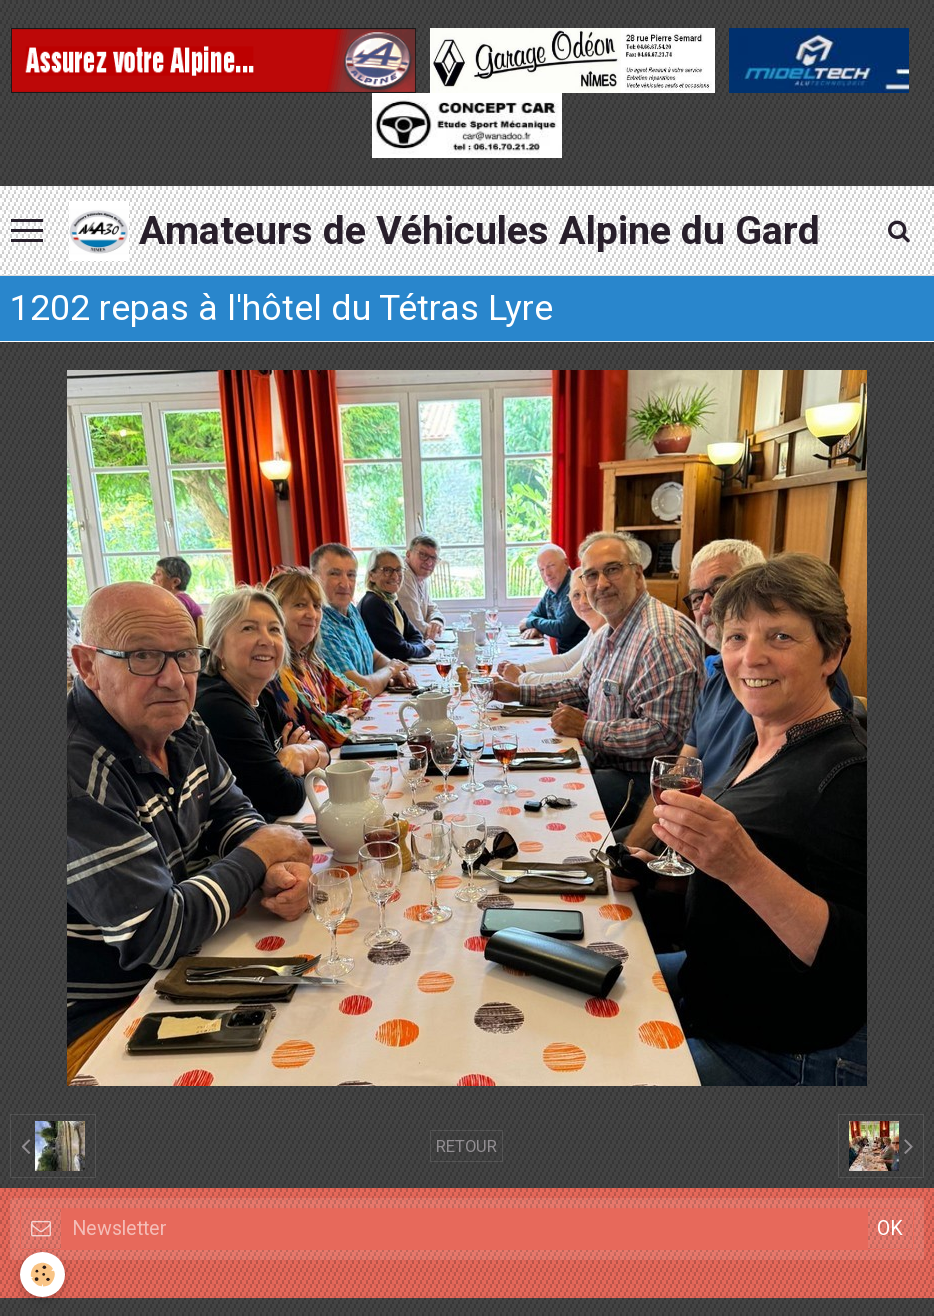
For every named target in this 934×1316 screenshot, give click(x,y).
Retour (466, 1146)
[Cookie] (42, 1274)
